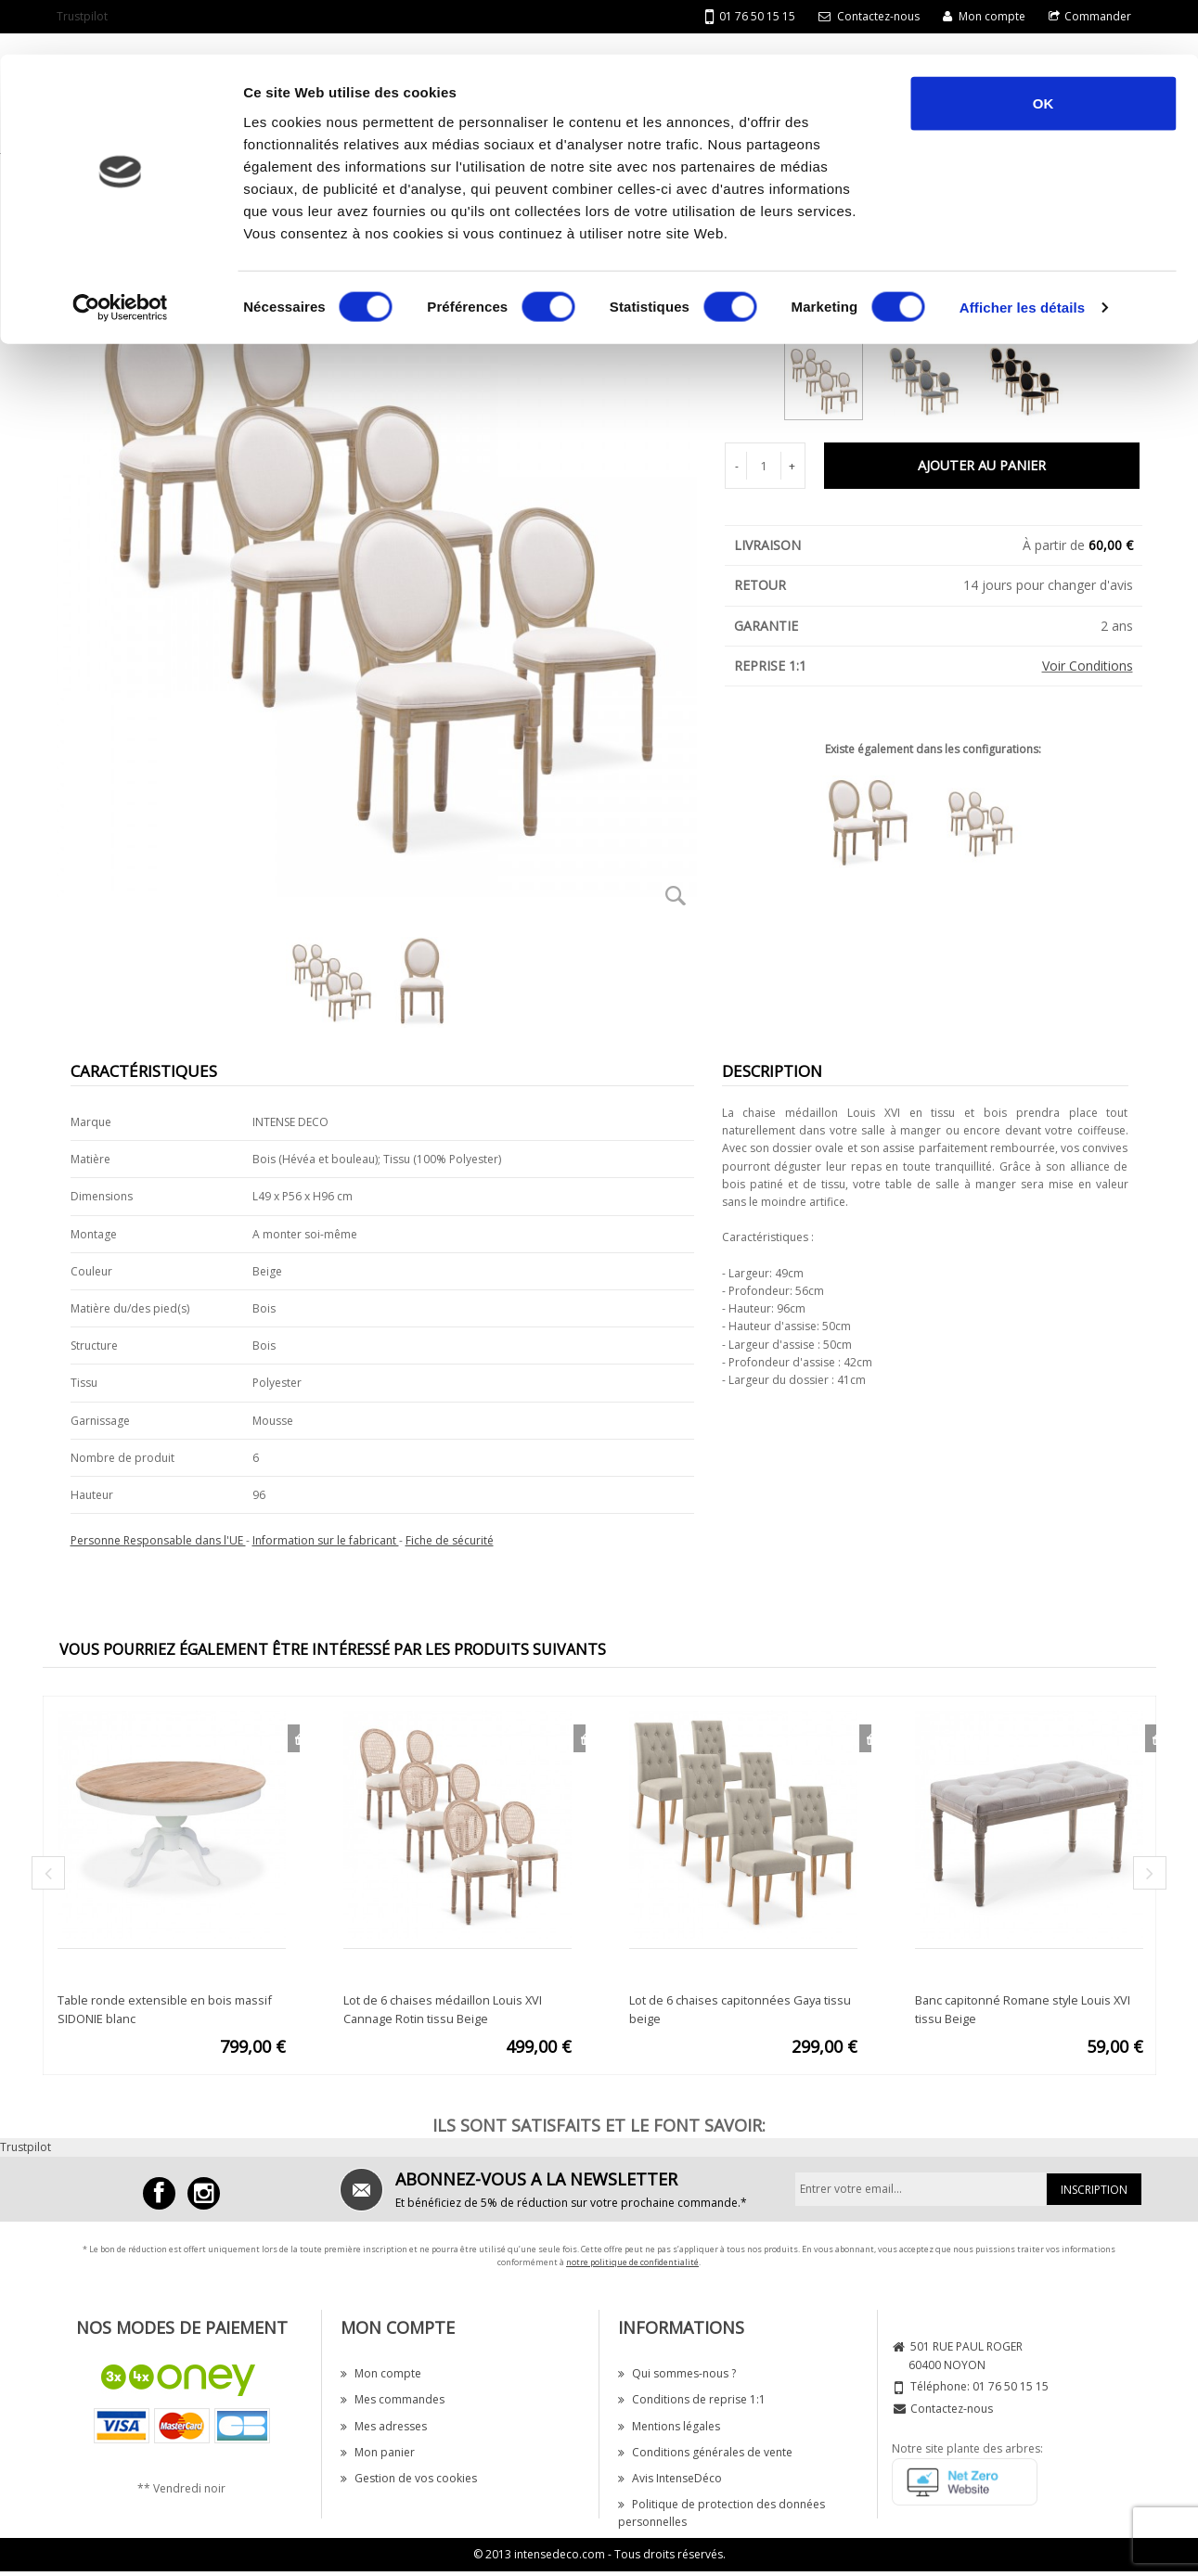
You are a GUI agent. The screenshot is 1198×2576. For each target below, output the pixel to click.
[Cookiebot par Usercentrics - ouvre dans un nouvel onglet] (120, 254)
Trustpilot (25, 2147)
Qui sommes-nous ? (677, 2373)
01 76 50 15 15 (1011, 2386)
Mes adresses (384, 2426)
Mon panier (378, 2452)
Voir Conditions (1087, 665)
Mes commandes (392, 2399)
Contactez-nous (951, 2408)
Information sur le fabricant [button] (325, 1540)
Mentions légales (669, 2426)
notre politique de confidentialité (632, 2262)
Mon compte (381, 2373)
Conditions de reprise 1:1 (692, 2399)
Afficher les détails (1022, 254)
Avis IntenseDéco (670, 2478)
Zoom (676, 895)
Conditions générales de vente (705, 2452)
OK (1043, 49)
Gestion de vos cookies (409, 2478)
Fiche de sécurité (450, 1540)
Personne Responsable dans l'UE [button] (158, 1540)
